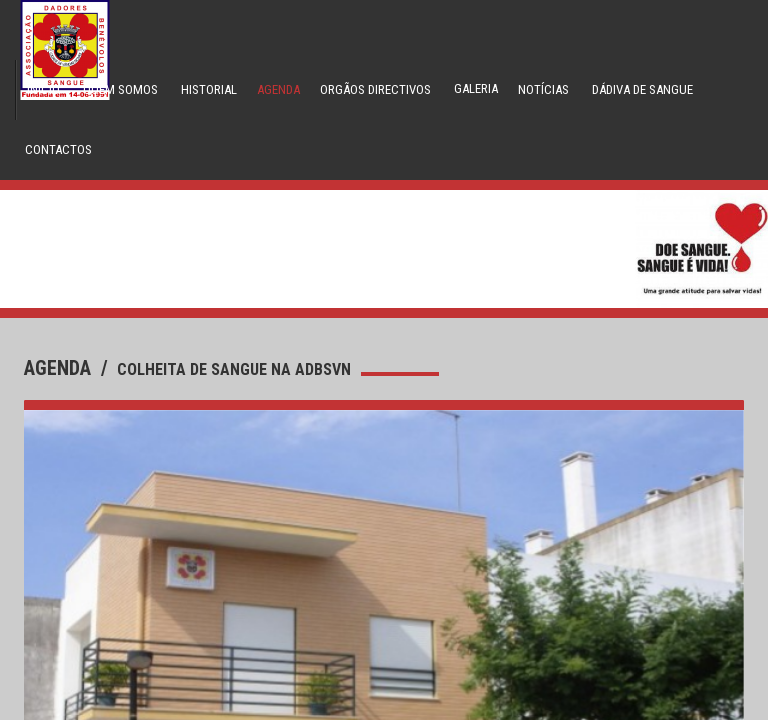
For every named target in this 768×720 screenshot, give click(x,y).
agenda (60, 368)
